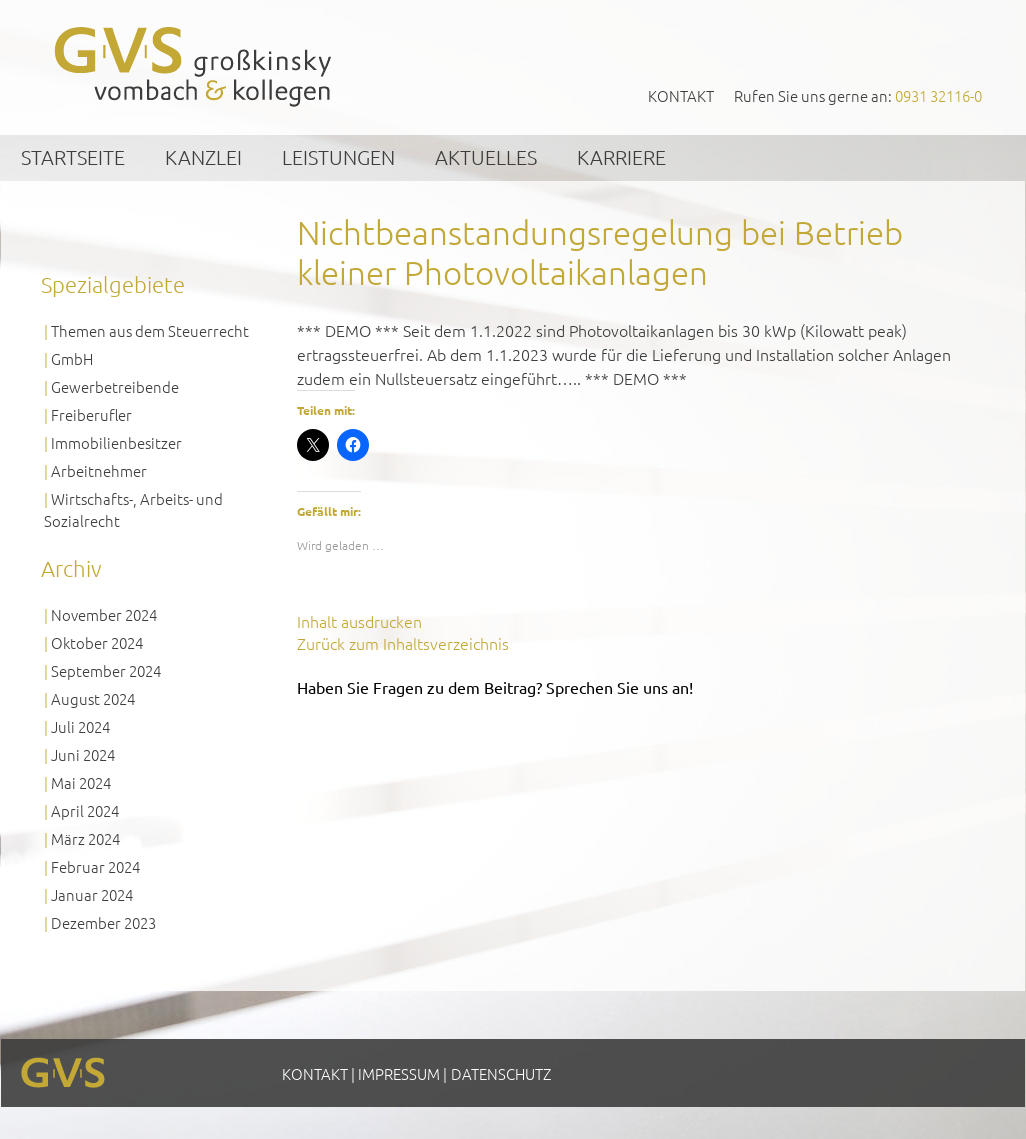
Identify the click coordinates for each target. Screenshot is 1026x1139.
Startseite (73, 157)
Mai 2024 (81, 782)
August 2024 (93, 698)
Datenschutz (501, 1073)
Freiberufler (91, 414)
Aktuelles (486, 157)
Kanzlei (203, 157)
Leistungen (338, 157)
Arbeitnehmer (99, 470)
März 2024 (85, 838)
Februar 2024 (95, 866)
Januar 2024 (92, 894)
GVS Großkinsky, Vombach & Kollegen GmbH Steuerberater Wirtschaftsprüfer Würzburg (194, 66)
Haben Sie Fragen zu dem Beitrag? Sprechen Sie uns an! (495, 687)
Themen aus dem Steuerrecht (150, 330)
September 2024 (106, 670)
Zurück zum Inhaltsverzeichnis (403, 643)
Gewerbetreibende (115, 386)
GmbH (72, 358)
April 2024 (85, 810)
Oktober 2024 (97, 642)
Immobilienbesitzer (116, 442)
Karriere (621, 157)
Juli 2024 (80, 726)
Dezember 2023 (103, 922)
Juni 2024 (83, 754)
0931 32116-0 (938, 95)
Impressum (399, 1073)
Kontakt (681, 95)
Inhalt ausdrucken (359, 621)
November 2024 (104, 614)
